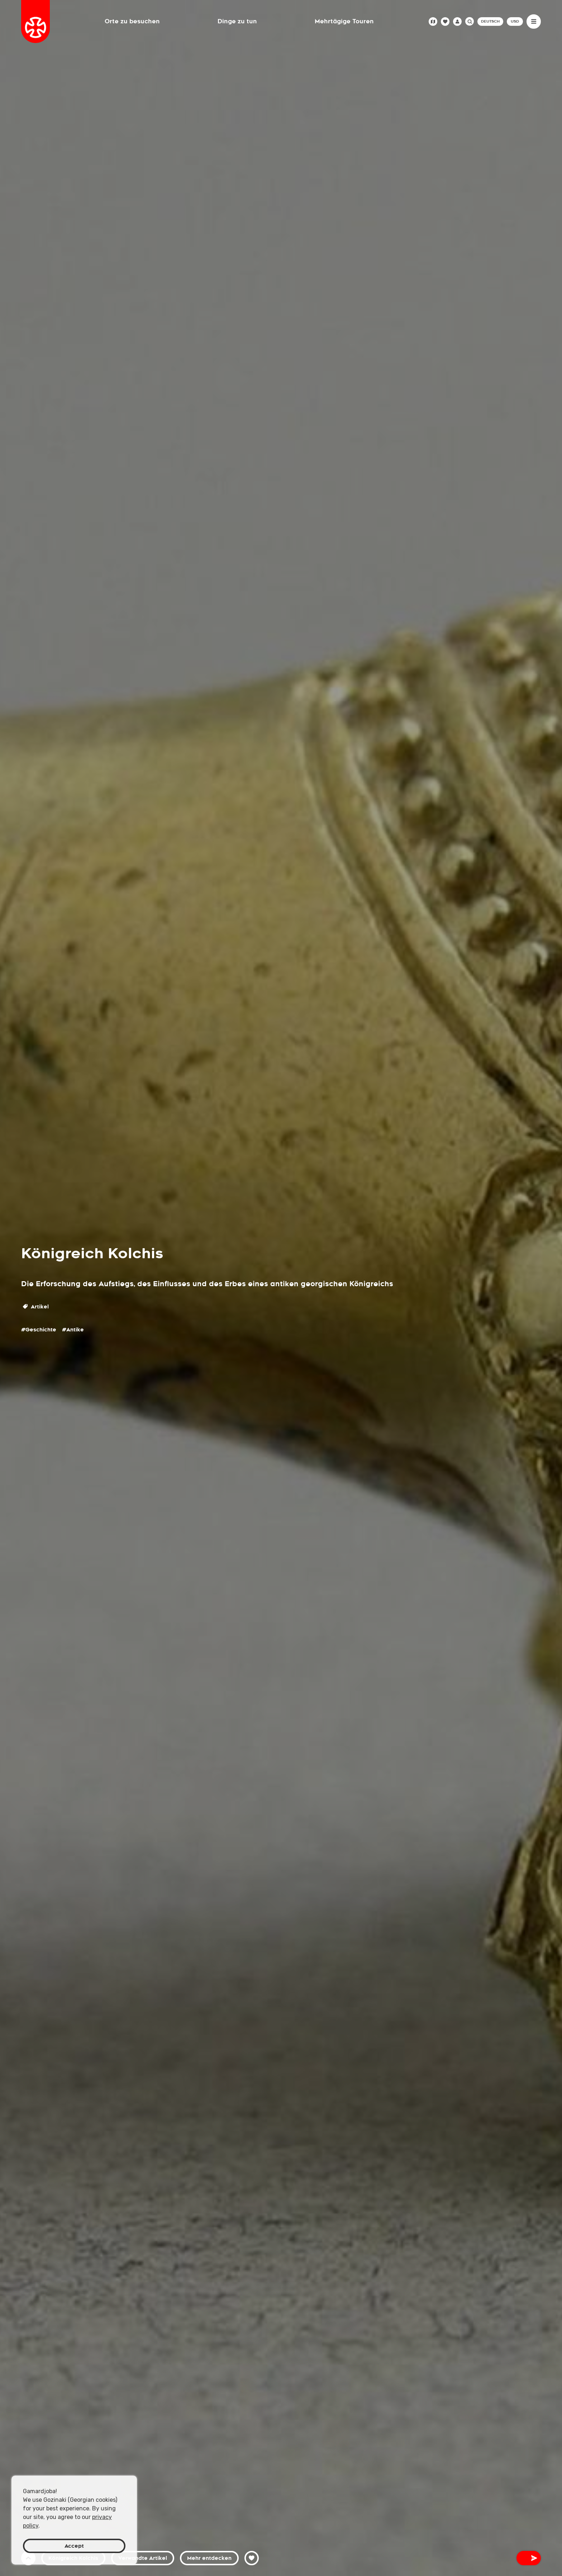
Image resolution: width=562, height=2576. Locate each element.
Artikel (36, 1306)
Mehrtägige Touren (344, 21)
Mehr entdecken (209, 2558)
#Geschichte (38, 1329)
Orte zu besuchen (132, 21)
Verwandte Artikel (142, 2558)
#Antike (73, 1329)
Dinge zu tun (237, 21)
